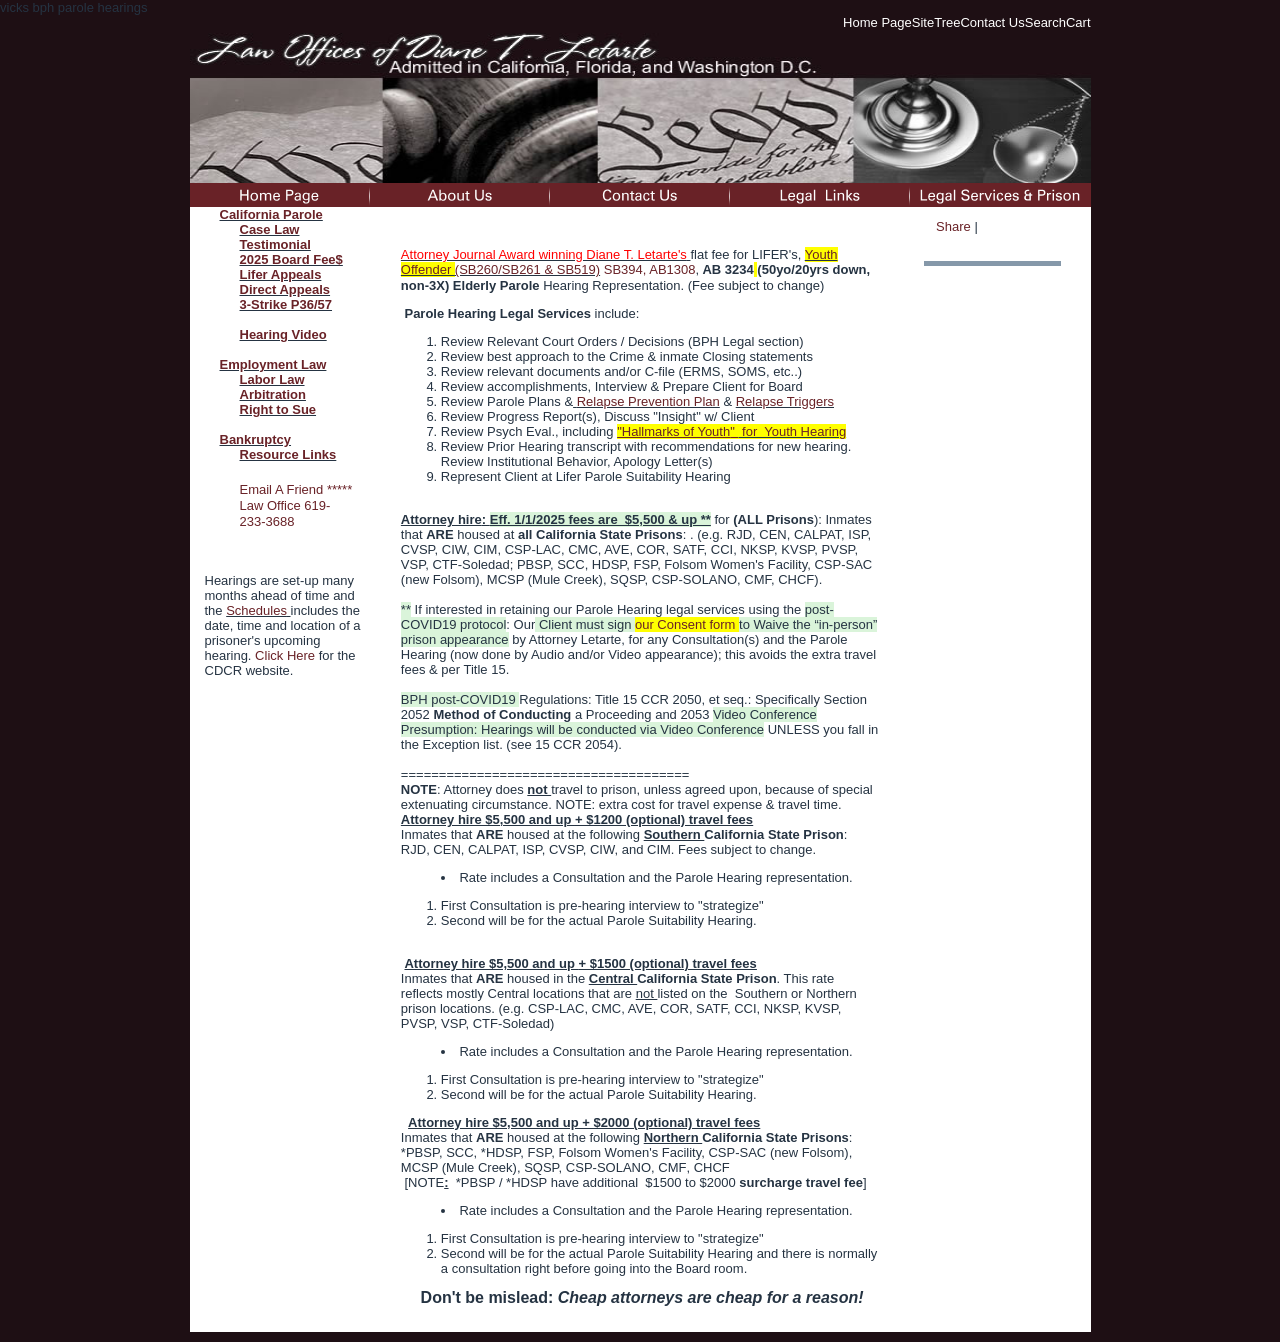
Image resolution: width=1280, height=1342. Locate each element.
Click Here (285, 655)
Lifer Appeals (281, 274)
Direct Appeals (285, 289)
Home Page (877, 22)
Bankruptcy (256, 439)
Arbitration (273, 394)
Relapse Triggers (785, 401)
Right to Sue (278, 409)
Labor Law (272, 379)
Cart (1078, 22)
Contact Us (992, 22)
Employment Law (273, 364)
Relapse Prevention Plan (648, 401)
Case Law (270, 229)
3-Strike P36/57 (286, 304)
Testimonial (275, 244)
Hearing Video (283, 334)
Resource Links (288, 454)
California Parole (271, 214)
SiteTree (936, 22)
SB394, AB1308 (650, 269)
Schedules (256, 610)
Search (1045, 22)
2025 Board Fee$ (291, 259)
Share (953, 226)
